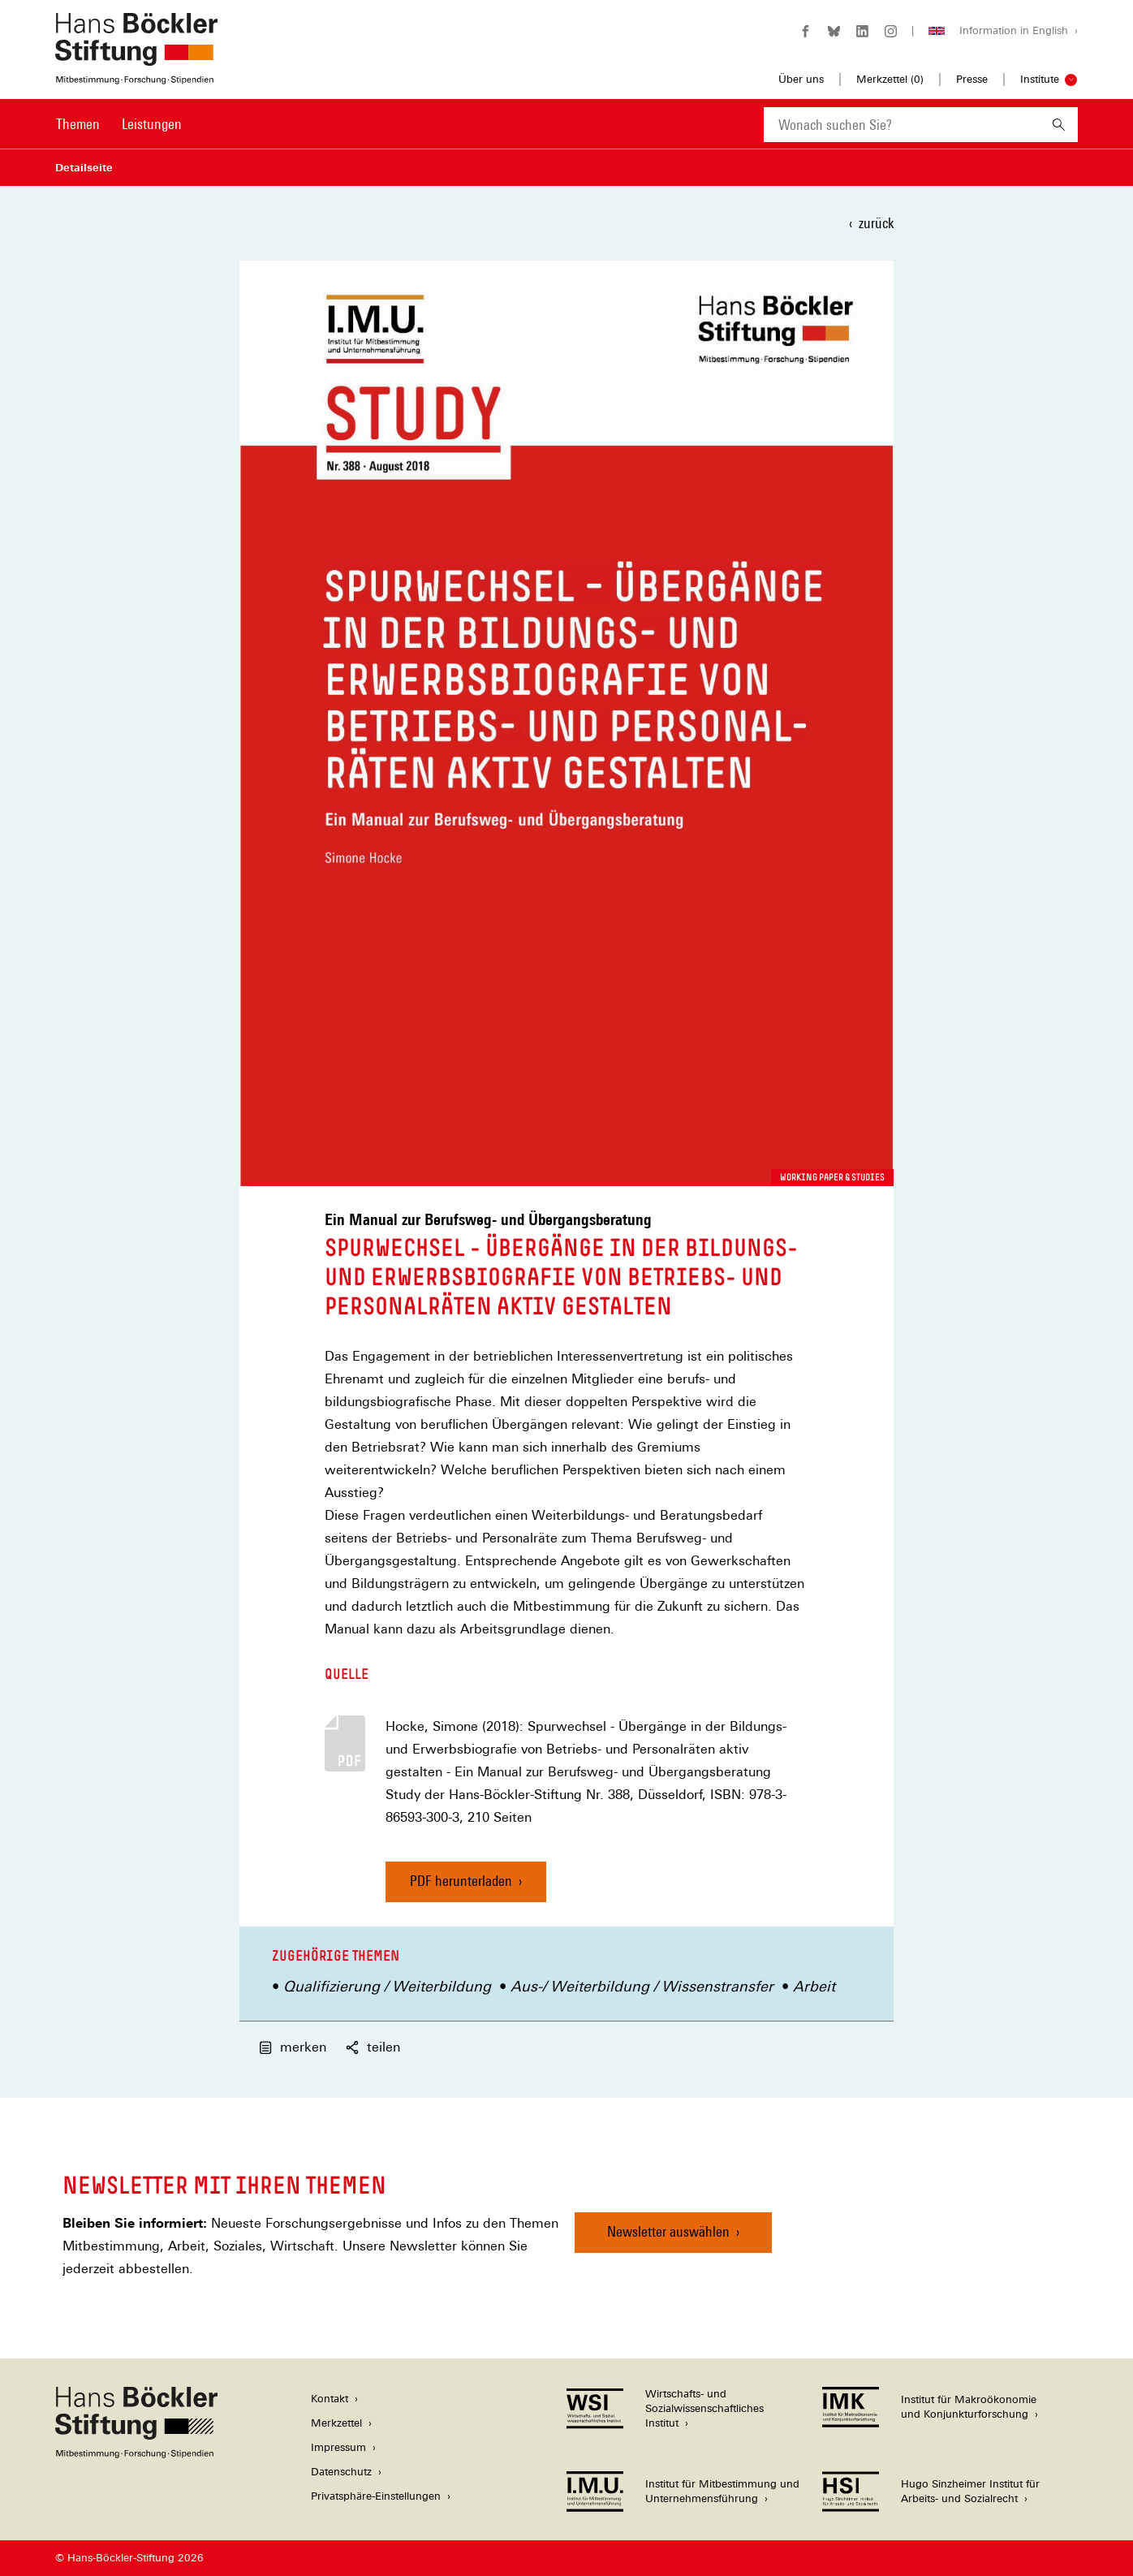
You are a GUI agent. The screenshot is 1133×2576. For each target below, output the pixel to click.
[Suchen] (1059, 124)
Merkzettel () (890, 79)
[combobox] (902, 124)
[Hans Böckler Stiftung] (136, 2454)
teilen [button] (373, 2047)
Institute (1039, 79)
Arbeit (814, 1986)
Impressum (338, 2447)
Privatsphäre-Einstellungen (376, 2496)
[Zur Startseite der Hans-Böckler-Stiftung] (136, 76)
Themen (78, 123)
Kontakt (329, 2399)
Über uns (801, 79)
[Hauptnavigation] (119, 124)
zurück (876, 222)
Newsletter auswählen (668, 2231)
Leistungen (152, 123)
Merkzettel (336, 2423)
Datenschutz (341, 2472)
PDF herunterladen (461, 1880)
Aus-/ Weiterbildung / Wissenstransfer (641, 1986)
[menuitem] (78, 134)
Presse (972, 79)
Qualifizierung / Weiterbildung (387, 1986)
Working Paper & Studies (832, 1177)
